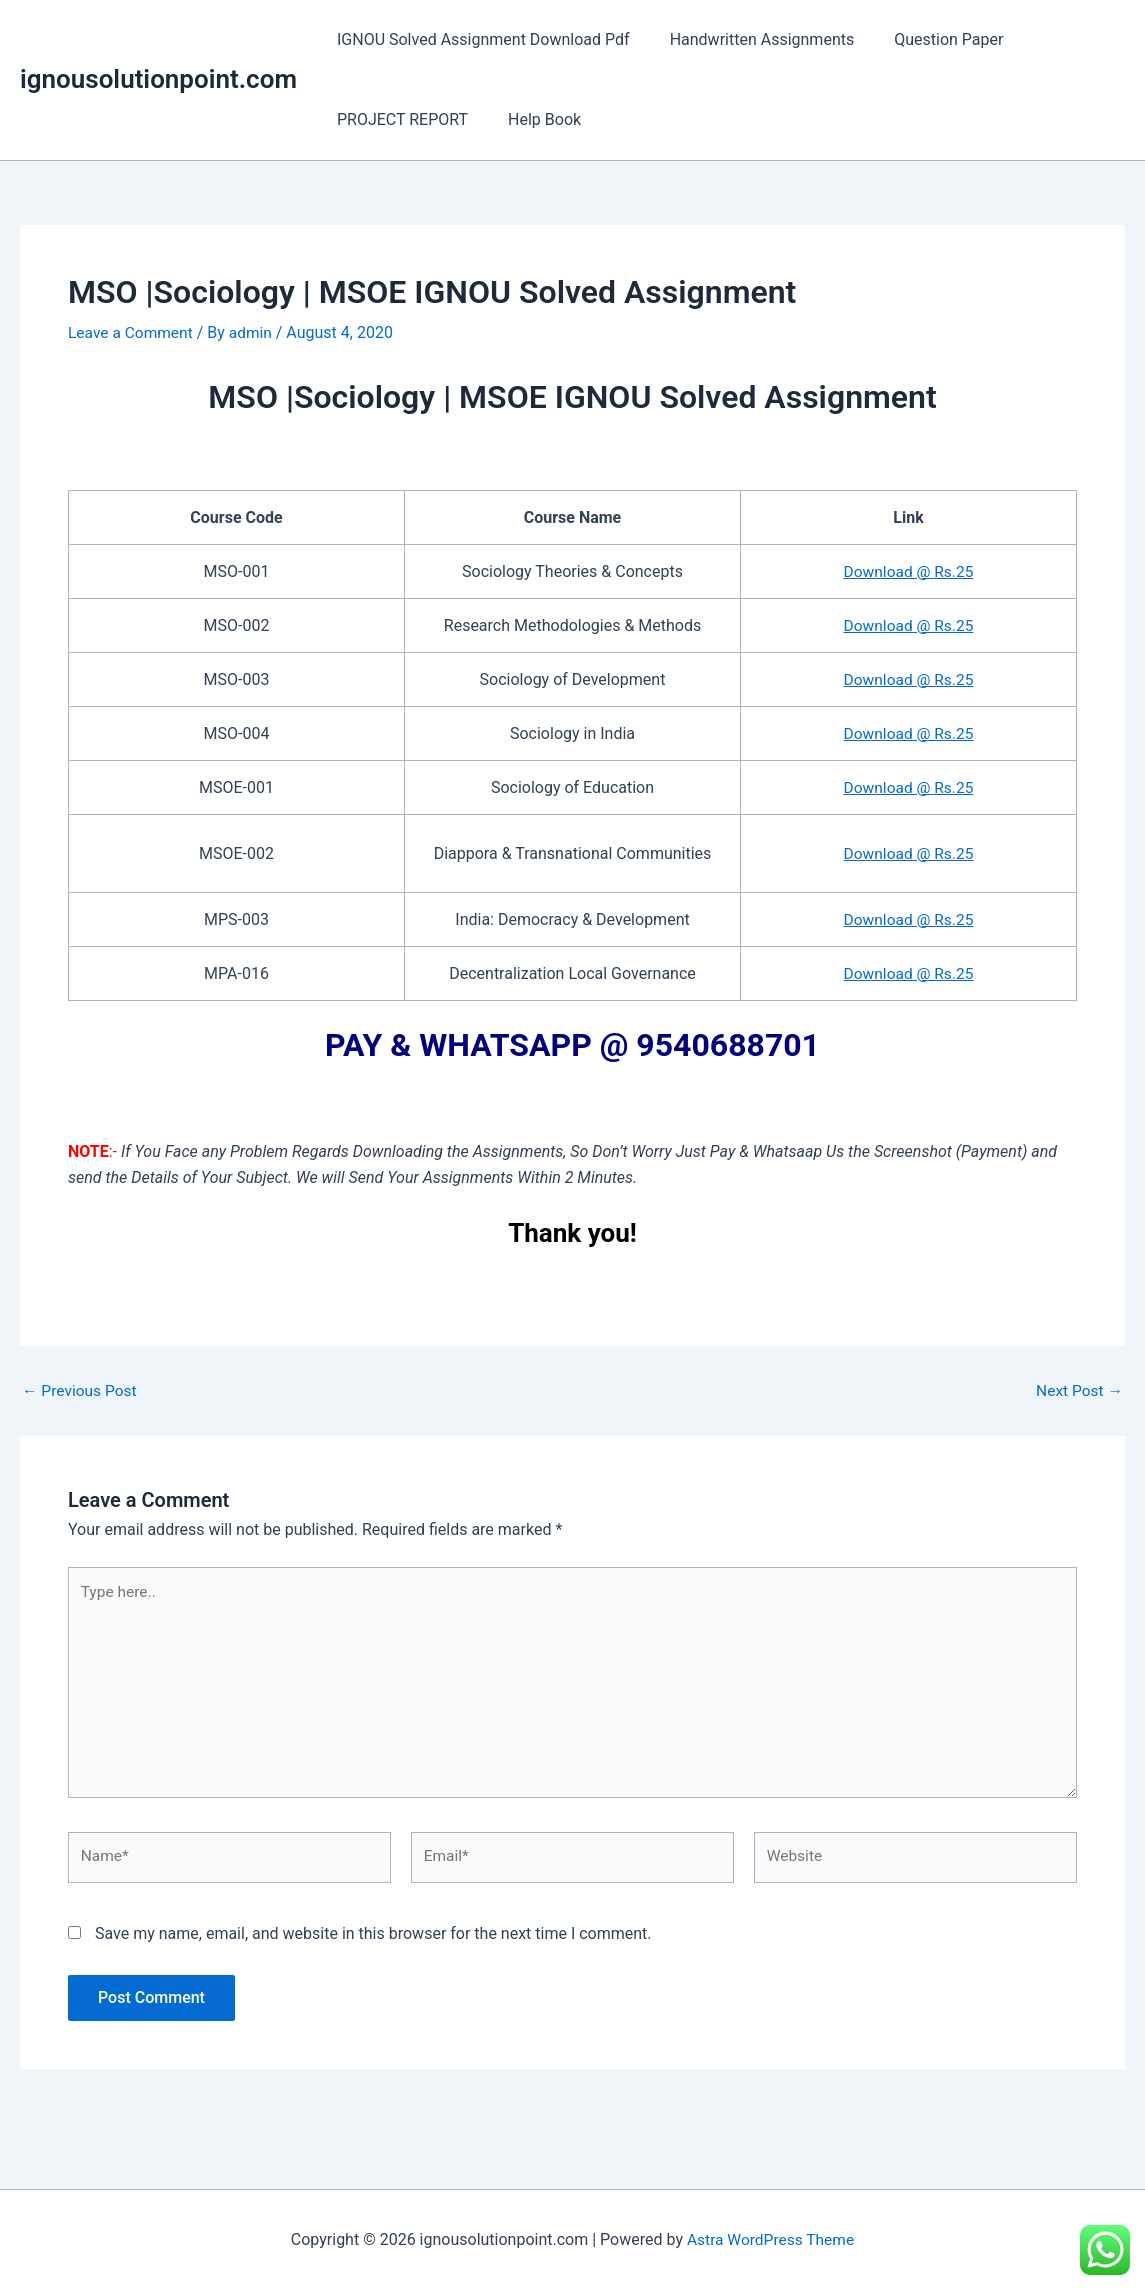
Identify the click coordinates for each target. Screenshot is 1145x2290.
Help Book (532, 119)
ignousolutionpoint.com (158, 79)
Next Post (1078, 1390)
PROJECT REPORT (398, 119)
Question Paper (928, 39)
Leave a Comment (132, 332)
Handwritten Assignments (750, 39)
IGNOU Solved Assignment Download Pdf (479, 39)
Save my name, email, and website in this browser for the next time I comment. (373, 1941)
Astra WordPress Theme (770, 2239)
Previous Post (81, 1390)
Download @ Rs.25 (909, 570)
